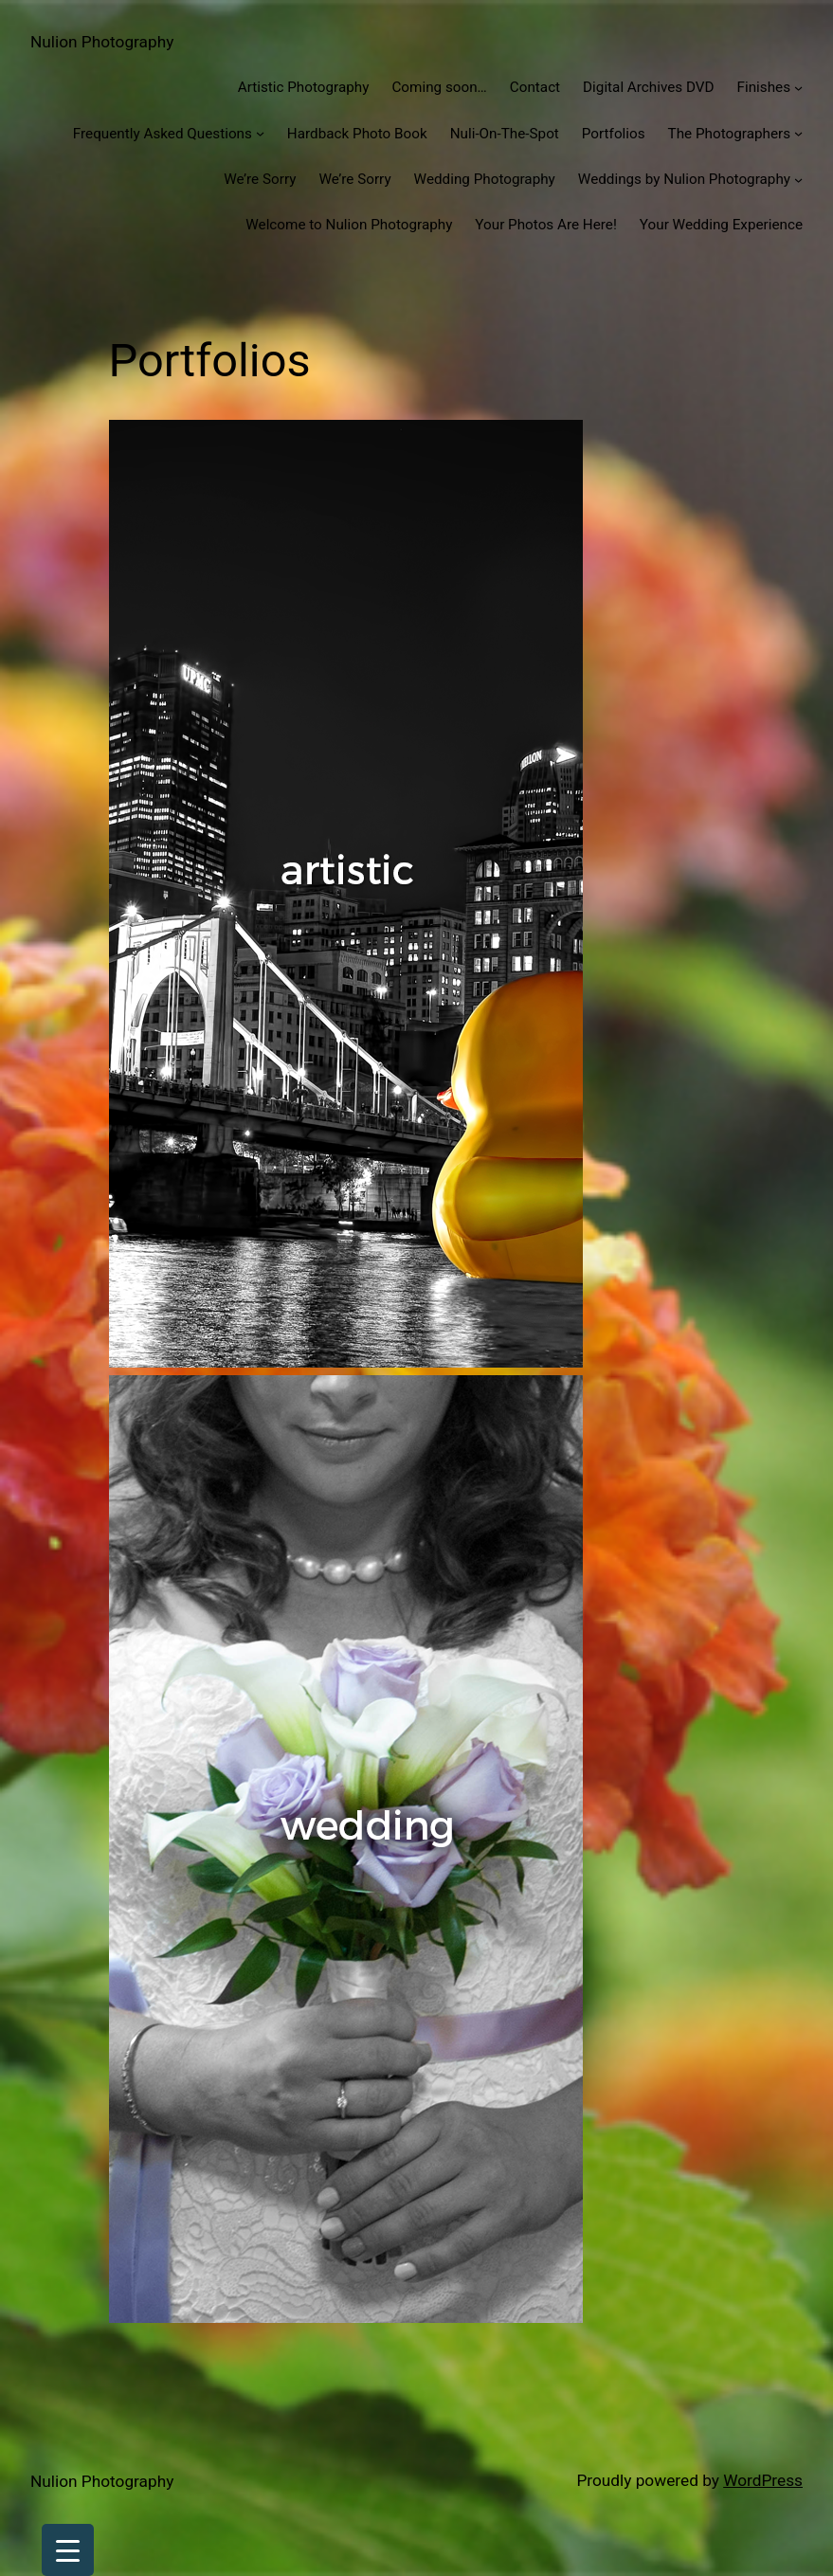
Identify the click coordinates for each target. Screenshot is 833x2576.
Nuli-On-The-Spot (504, 133)
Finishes (764, 87)
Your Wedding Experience (721, 224)
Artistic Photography (304, 87)
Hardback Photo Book (357, 133)
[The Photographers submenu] (798, 133)
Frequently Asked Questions (162, 133)
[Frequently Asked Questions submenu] (260, 133)
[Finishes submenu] (798, 87)
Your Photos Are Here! (546, 224)
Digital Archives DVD (648, 87)
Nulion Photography (101, 41)
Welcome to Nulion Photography (348, 224)
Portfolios (613, 133)
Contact (535, 87)
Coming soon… (438, 87)
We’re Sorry (260, 179)
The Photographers (729, 133)
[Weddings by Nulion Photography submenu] (798, 179)
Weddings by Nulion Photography (684, 179)
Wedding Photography (484, 179)
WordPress (763, 2480)
